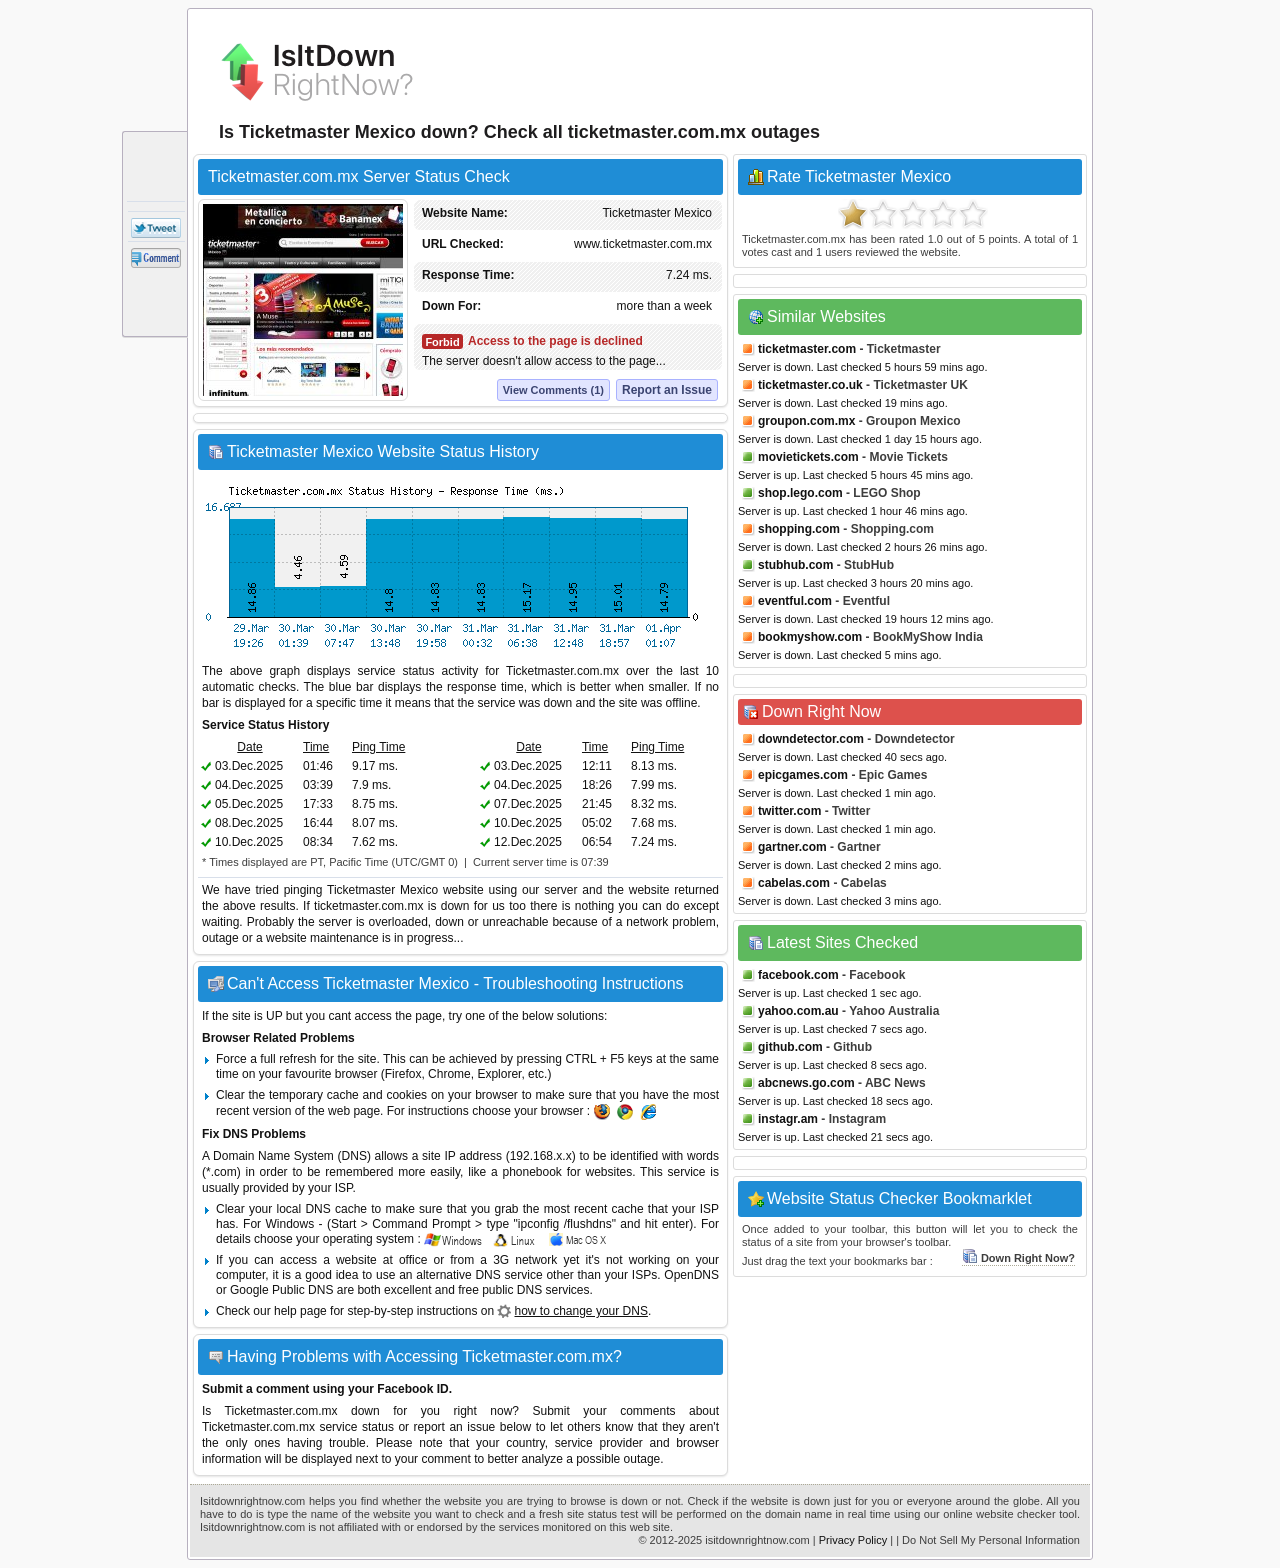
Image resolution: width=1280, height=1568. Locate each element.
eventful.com (795, 601)
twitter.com (789, 811)
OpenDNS (691, 1275)
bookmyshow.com (810, 637)
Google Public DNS (281, 1290)
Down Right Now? (1018, 1258)
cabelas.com (794, 883)
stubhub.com (795, 565)
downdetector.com (811, 739)
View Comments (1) (553, 390)
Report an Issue (667, 390)
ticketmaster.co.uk (810, 385)
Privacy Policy (853, 1540)
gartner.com (792, 847)
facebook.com (798, 975)
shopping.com (799, 529)
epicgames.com (803, 775)
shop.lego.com (800, 493)
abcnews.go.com (806, 1083)
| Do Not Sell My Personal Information (988, 1540)
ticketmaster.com (807, 349)
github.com (790, 1047)
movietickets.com (808, 457)
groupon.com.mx (806, 421)
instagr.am (788, 1119)
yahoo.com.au (798, 1011)
